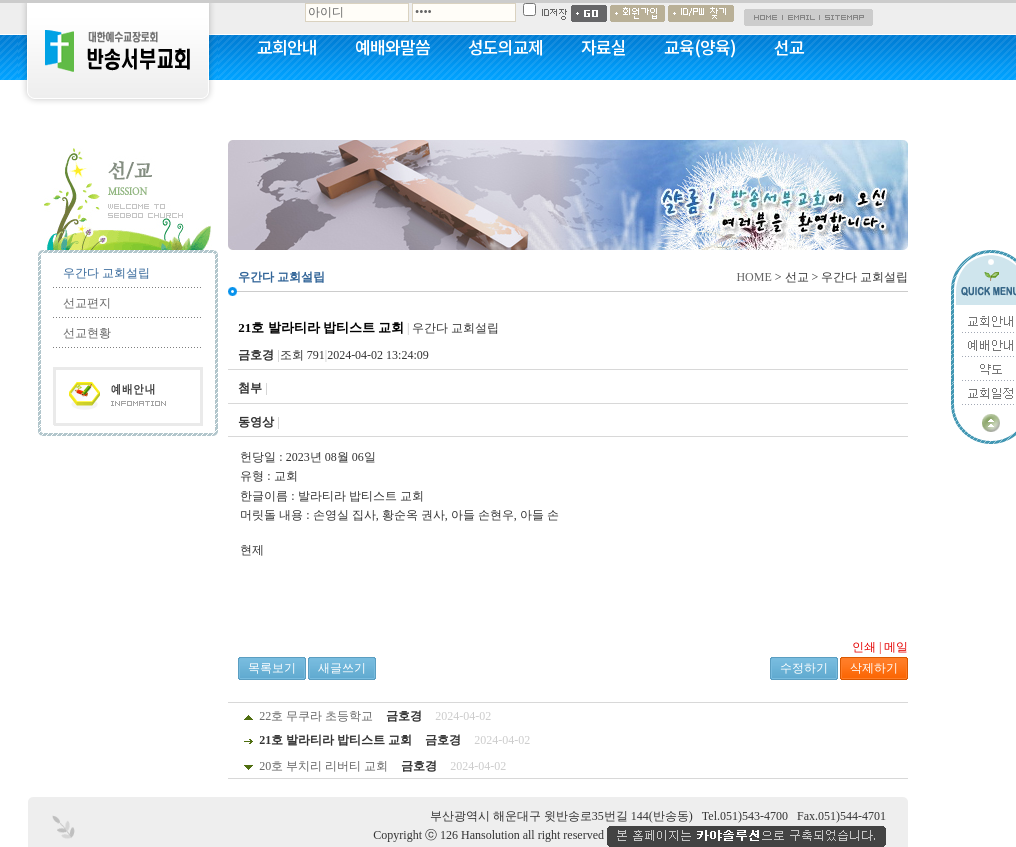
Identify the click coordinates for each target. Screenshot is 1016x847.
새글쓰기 (342, 668)
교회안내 (287, 47)
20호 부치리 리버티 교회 (323, 766)
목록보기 (272, 668)
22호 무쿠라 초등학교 (316, 716)
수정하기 (804, 668)
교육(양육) (700, 47)
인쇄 (864, 647)
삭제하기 (874, 668)
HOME (753, 277)
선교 (789, 47)
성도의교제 (505, 47)
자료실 (603, 47)
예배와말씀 (392, 47)
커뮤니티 (287, 100)
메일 (896, 647)
